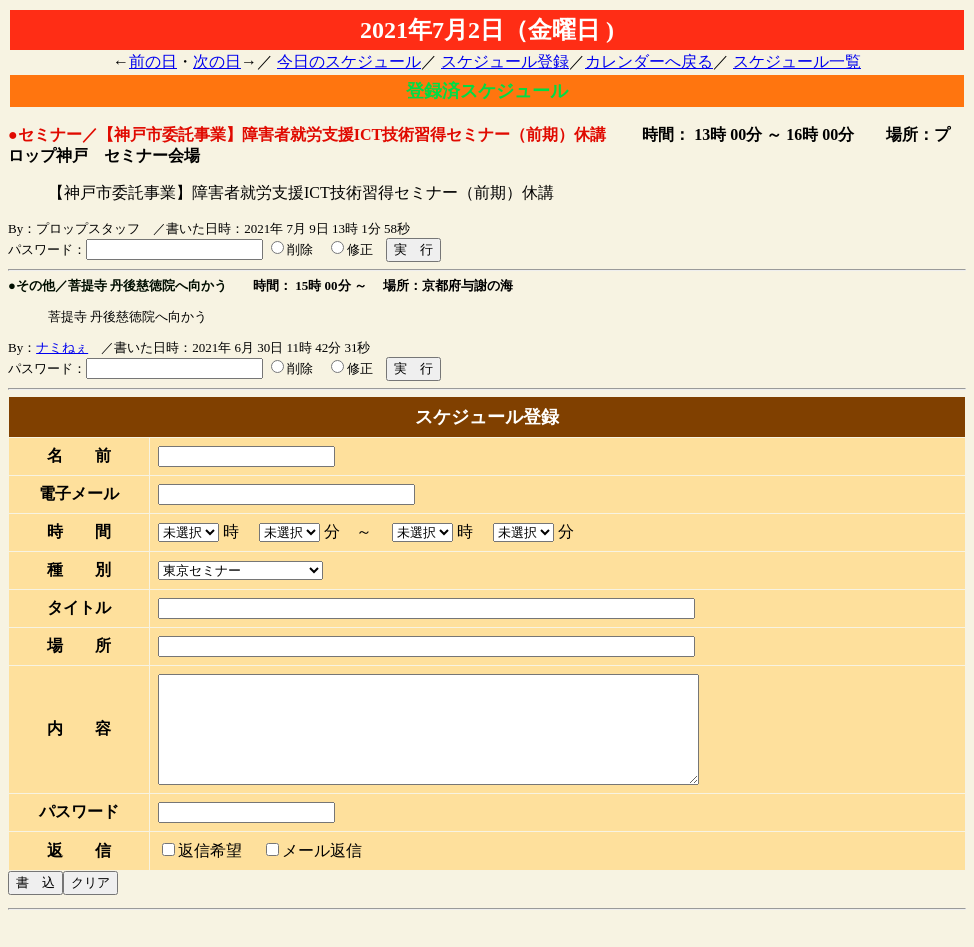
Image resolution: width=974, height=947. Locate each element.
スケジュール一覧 (797, 61)
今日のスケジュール (349, 61)
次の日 (217, 61)
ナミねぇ (62, 347)
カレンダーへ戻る (649, 61)
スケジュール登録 (505, 61)
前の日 (153, 61)
